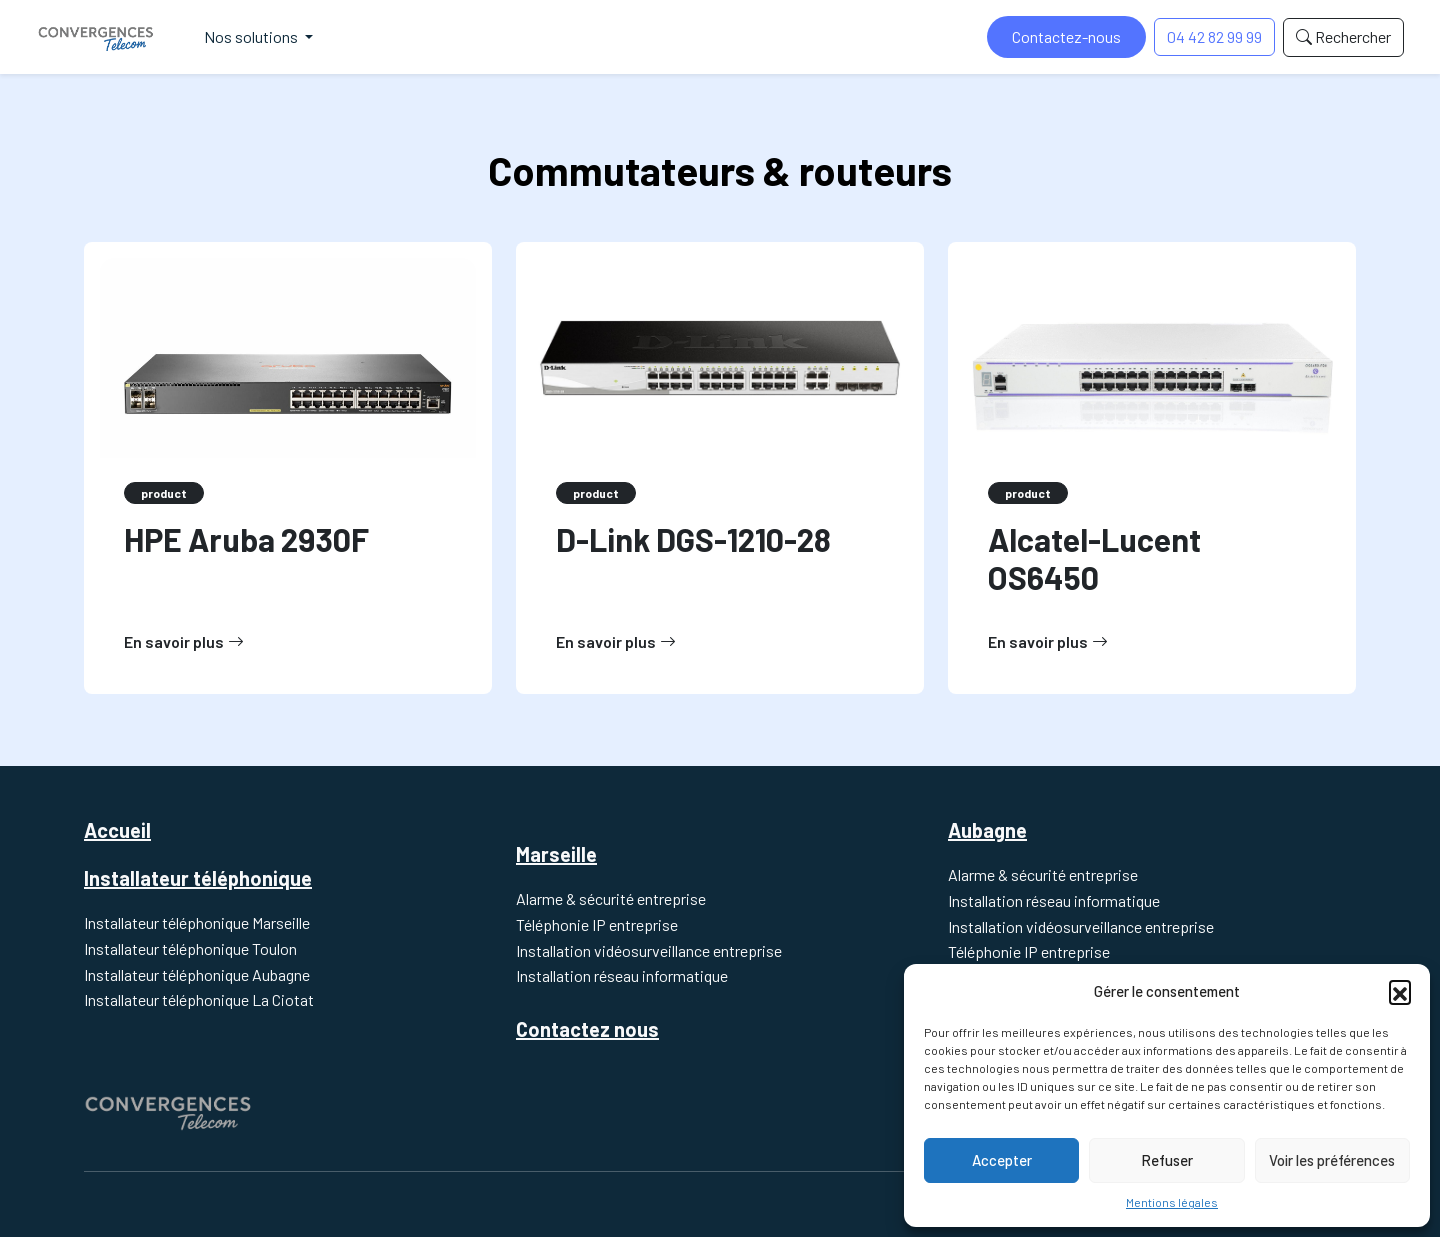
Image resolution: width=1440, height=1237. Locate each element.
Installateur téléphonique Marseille (197, 922)
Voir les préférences (1332, 1160)
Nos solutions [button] (252, 36)
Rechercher (1343, 36)
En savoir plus (184, 642)
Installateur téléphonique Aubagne (197, 974)
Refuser (1167, 1160)
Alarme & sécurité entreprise (611, 898)
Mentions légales (1172, 1202)
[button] (1400, 991)
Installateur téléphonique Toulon (190, 948)
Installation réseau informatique (622, 975)
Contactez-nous (1066, 36)
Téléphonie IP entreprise (597, 924)
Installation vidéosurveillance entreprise (649, 950)
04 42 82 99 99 (1214, 36)
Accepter (1002, 1160)
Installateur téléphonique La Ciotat (199, 999)
